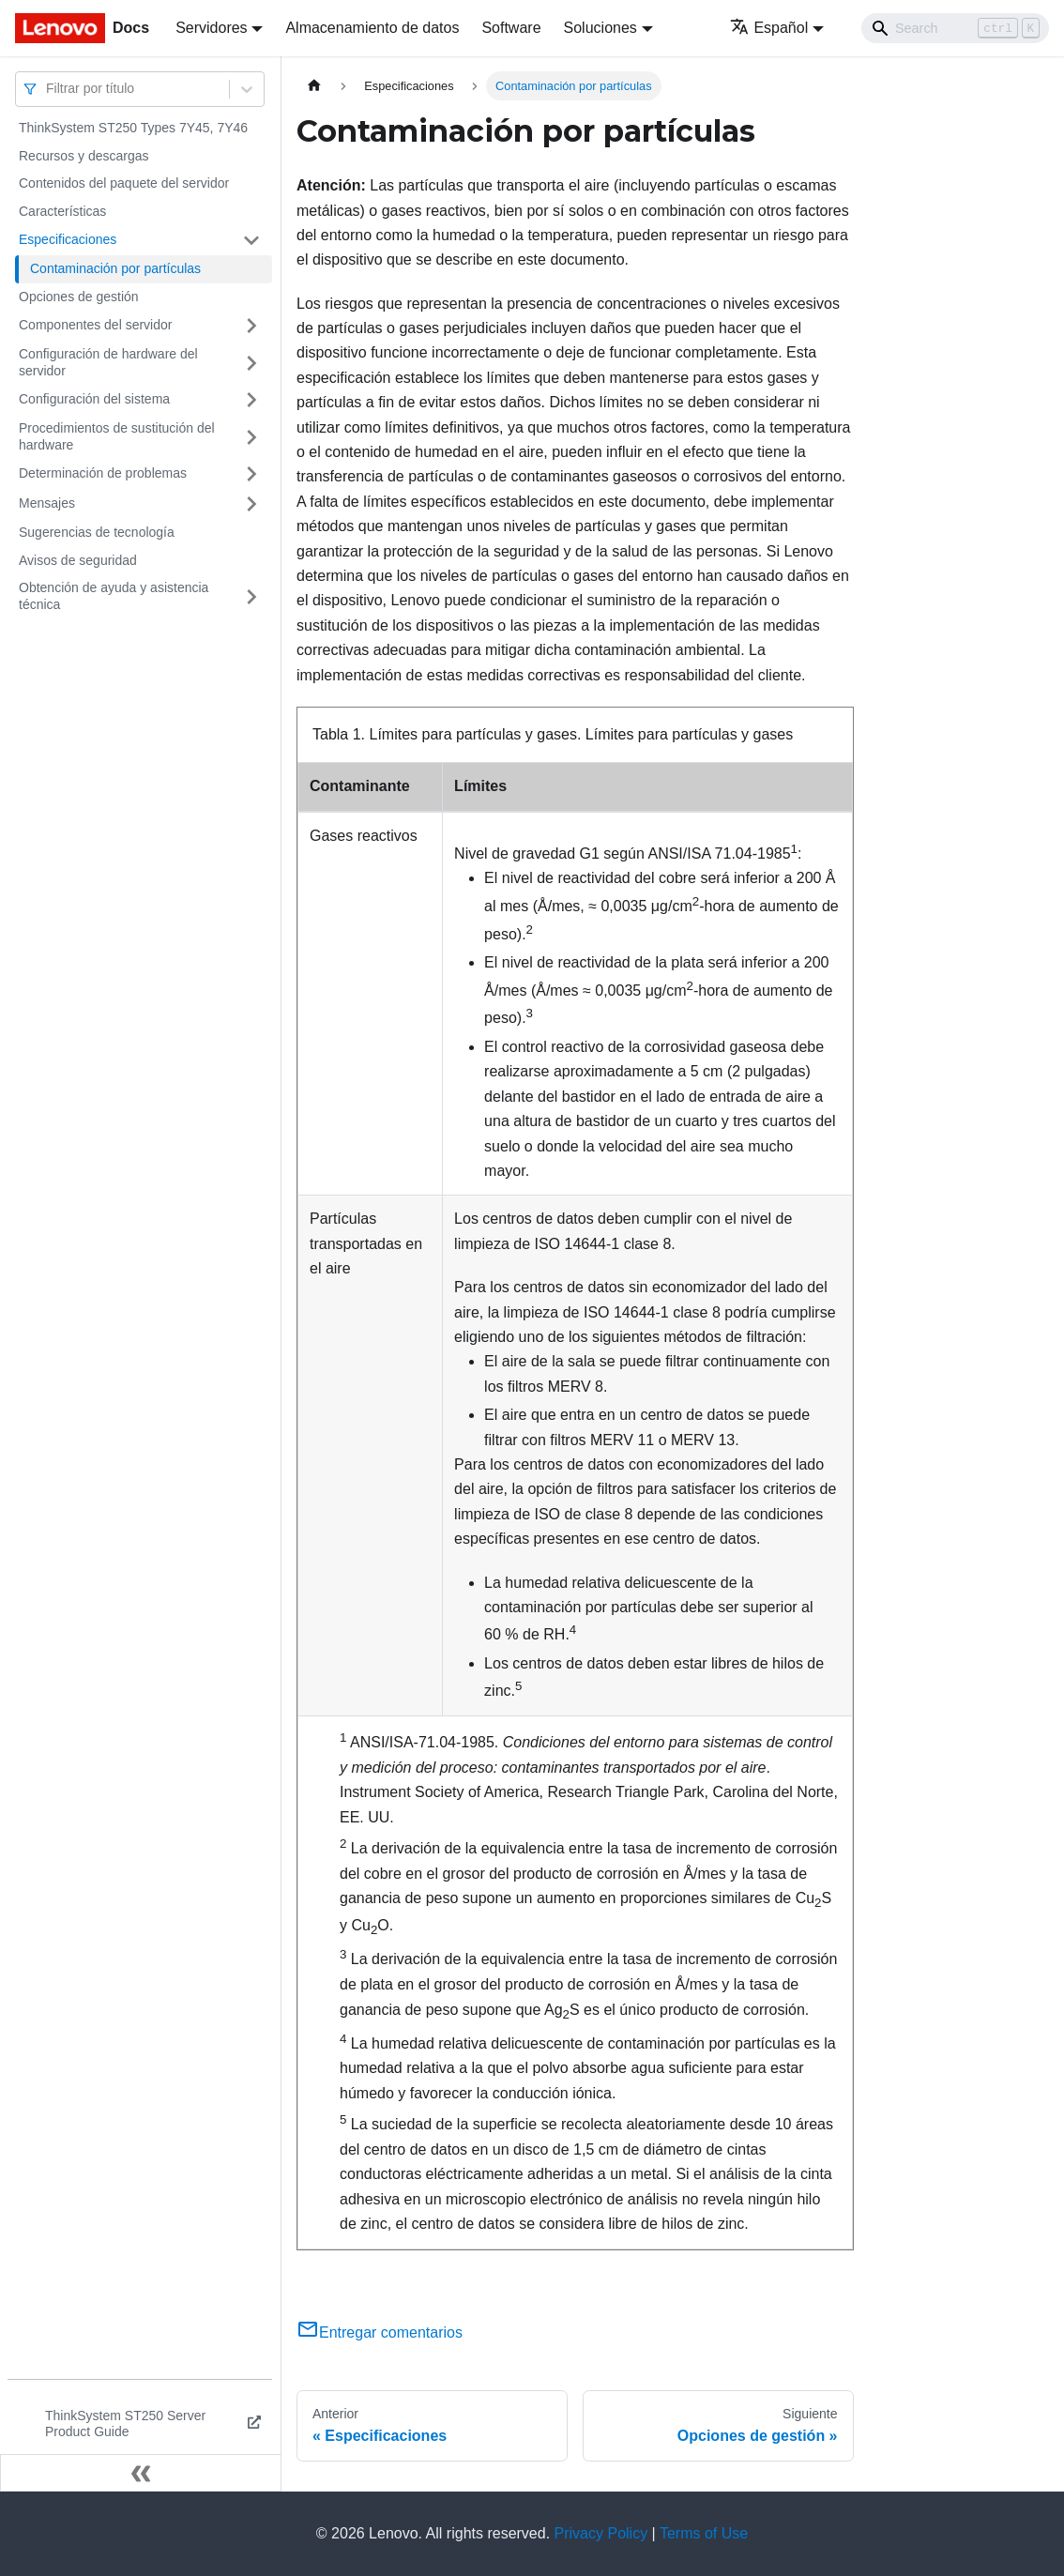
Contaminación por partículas (115, 268)
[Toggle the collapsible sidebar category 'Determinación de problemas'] (251, 474)
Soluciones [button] (600, 28)
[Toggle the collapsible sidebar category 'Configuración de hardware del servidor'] (251, 363)
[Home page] (314, 85)
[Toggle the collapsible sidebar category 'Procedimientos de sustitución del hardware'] (251, 437)
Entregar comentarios (379, 2332)
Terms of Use (704, 2533)
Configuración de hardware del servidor (108, 362)
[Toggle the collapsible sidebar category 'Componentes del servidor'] (251, 326)
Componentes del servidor (95, 324)
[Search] (955, 28)
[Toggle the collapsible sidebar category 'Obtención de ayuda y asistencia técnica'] (251, 596)
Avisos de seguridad (78, 560)
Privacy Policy (601, 2533)
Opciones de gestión (79, 296)
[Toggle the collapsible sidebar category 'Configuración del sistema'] (251, 400)
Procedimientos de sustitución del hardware (117, 436)
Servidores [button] (211, 28)
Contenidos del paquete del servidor (124, 183)
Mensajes (47, 503)
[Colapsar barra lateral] (140, 2473)
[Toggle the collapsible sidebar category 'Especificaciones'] (251, 240)
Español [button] (769, 28)
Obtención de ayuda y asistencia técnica (113, 596)
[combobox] (48, 88)
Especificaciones (67, 239)
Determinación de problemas (103, 472)
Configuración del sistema (94, 398)
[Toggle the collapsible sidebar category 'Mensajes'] (251, 504)
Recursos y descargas (84, 155)
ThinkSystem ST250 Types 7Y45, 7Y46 (133, 127)
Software (510, 28)
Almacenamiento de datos (372, 28)
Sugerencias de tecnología (97, 532)
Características (62, 211)
